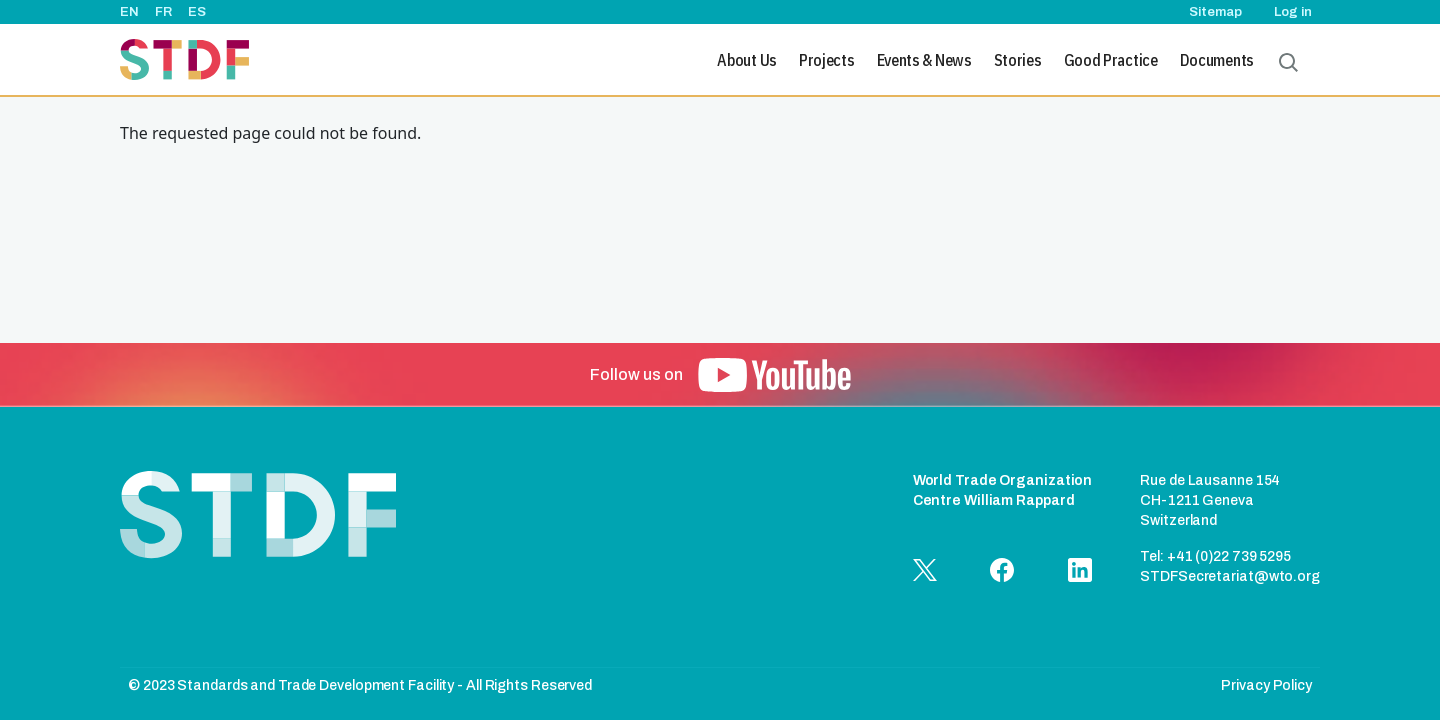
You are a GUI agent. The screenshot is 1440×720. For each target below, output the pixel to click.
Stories (1018, 60)
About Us (747, 60)
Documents (1217, 60)
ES (197, 12)
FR (163, 12)
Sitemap (1215, 12)
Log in (1293, 12)
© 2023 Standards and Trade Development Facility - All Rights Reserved (360, 685)
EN (129, 12)
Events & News (924, 60)
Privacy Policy (1266, 685)
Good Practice (1111, 60)
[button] (774, 375)
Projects (827, 60)
